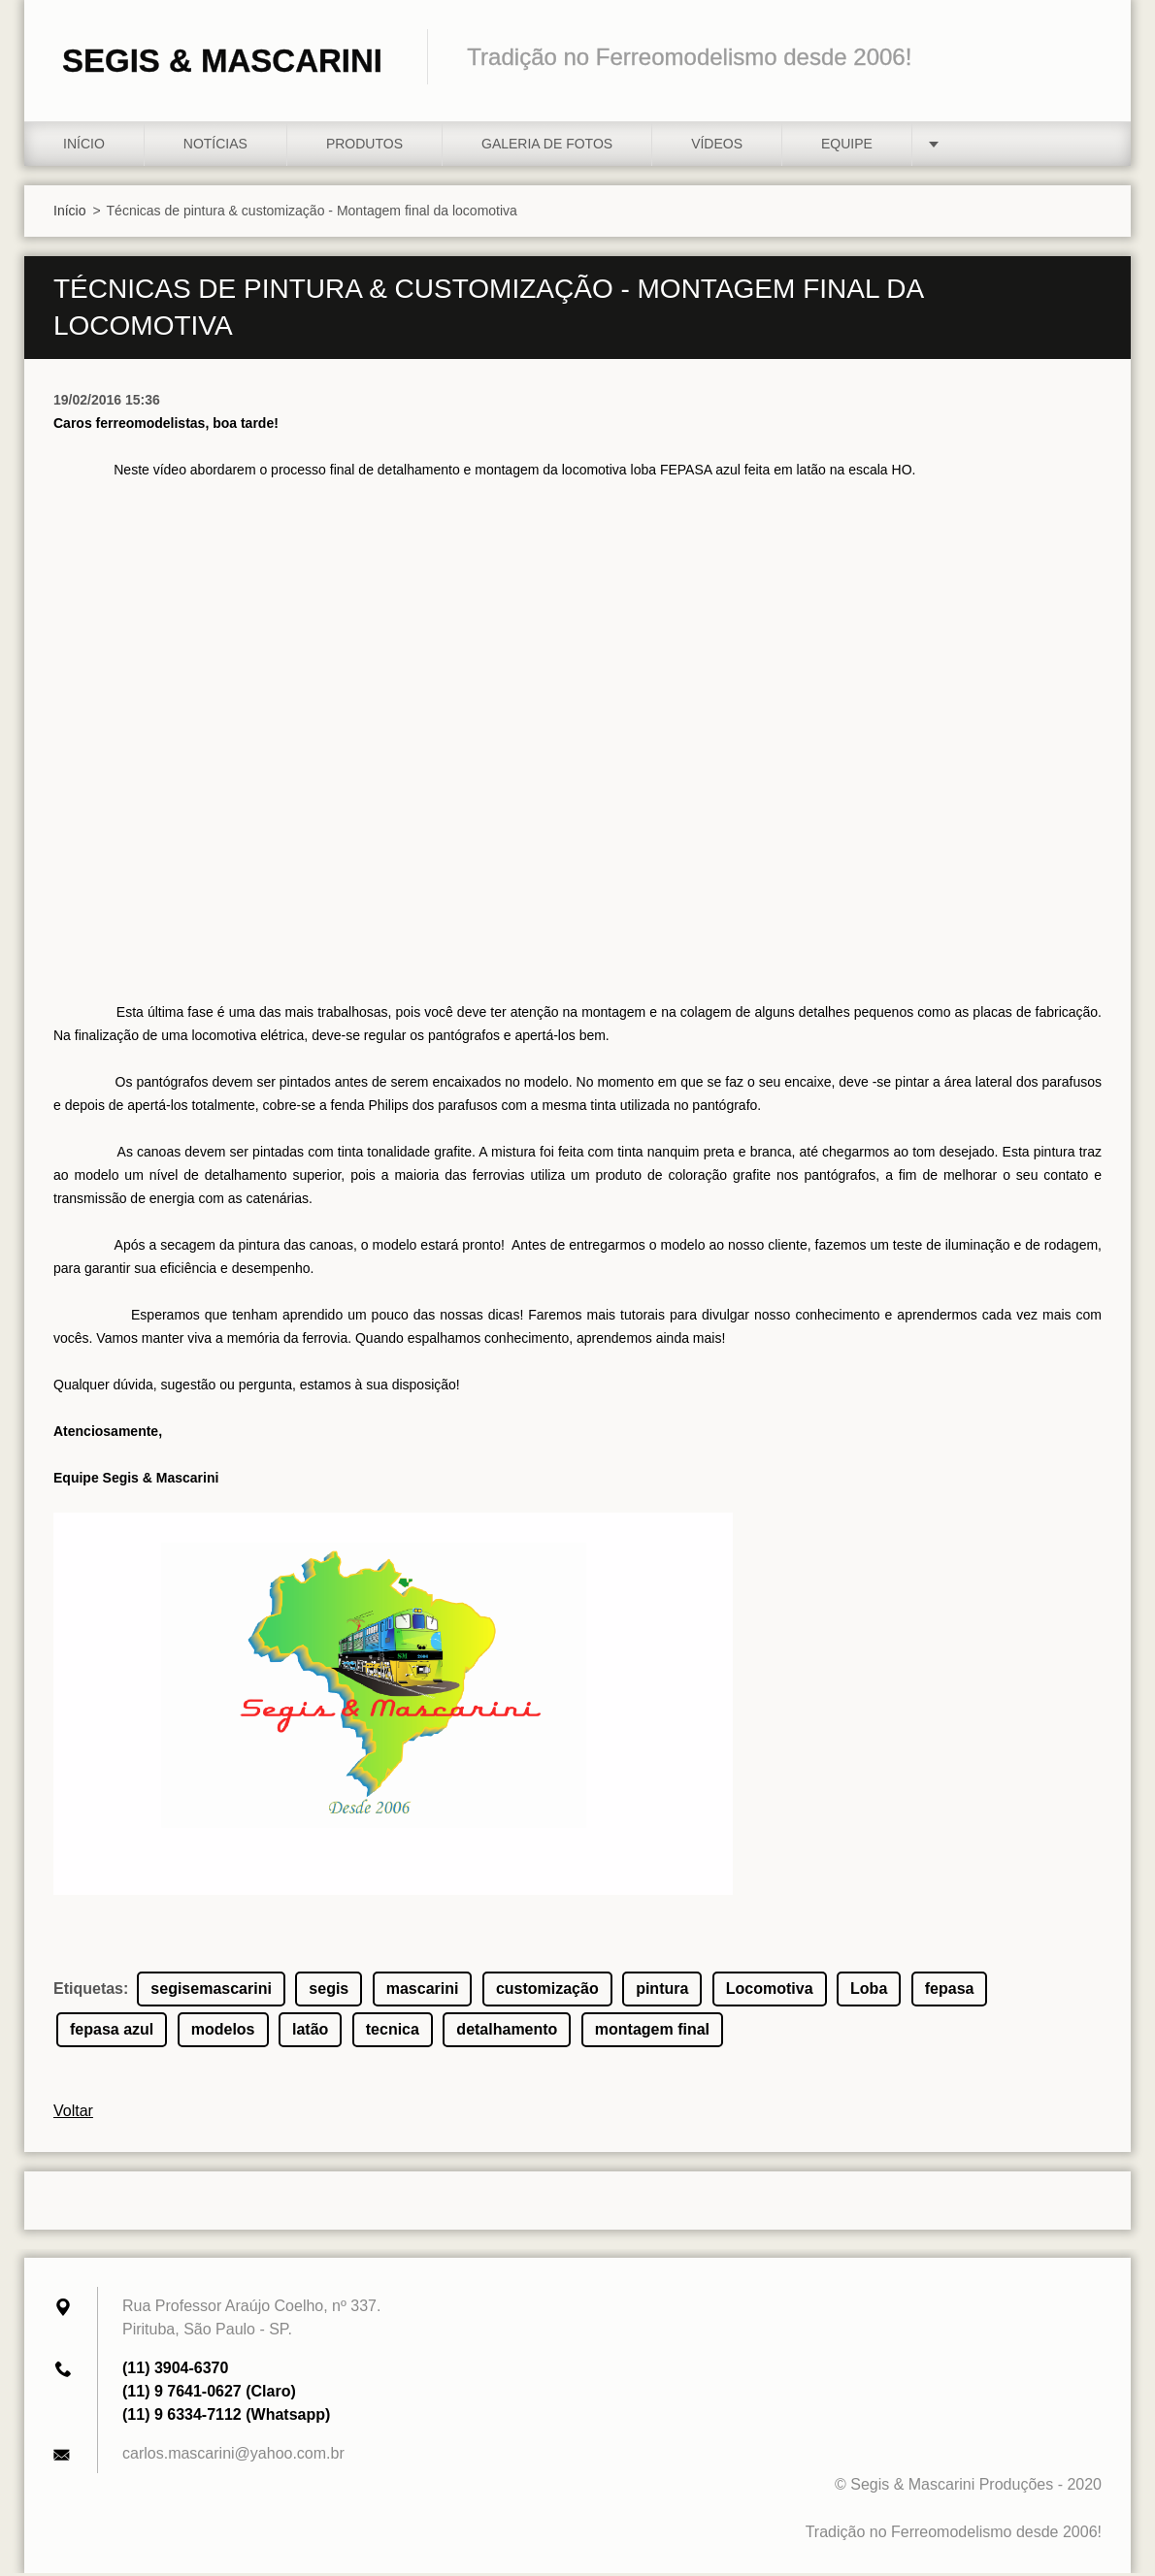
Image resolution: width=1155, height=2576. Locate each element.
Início (84, 146)
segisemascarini (211, 1991)
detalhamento (506, 2032)
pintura (662, 1991)
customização (547, 1991)
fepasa (949, 1991)
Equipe (847, 146)
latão (310, 2032)
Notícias (215, 146)
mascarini (422, 1991)
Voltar (73, 2113)
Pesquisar (1080, 56)
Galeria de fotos (546, 146)
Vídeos (716, 146)
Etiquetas (88, 1991)
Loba (868, 1991)
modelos (223, 2032)
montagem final (652, 2032)
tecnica (392, 2032)
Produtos (364, 146)
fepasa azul (111, 2032)
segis (328, 1991)
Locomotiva (769, 1991)
